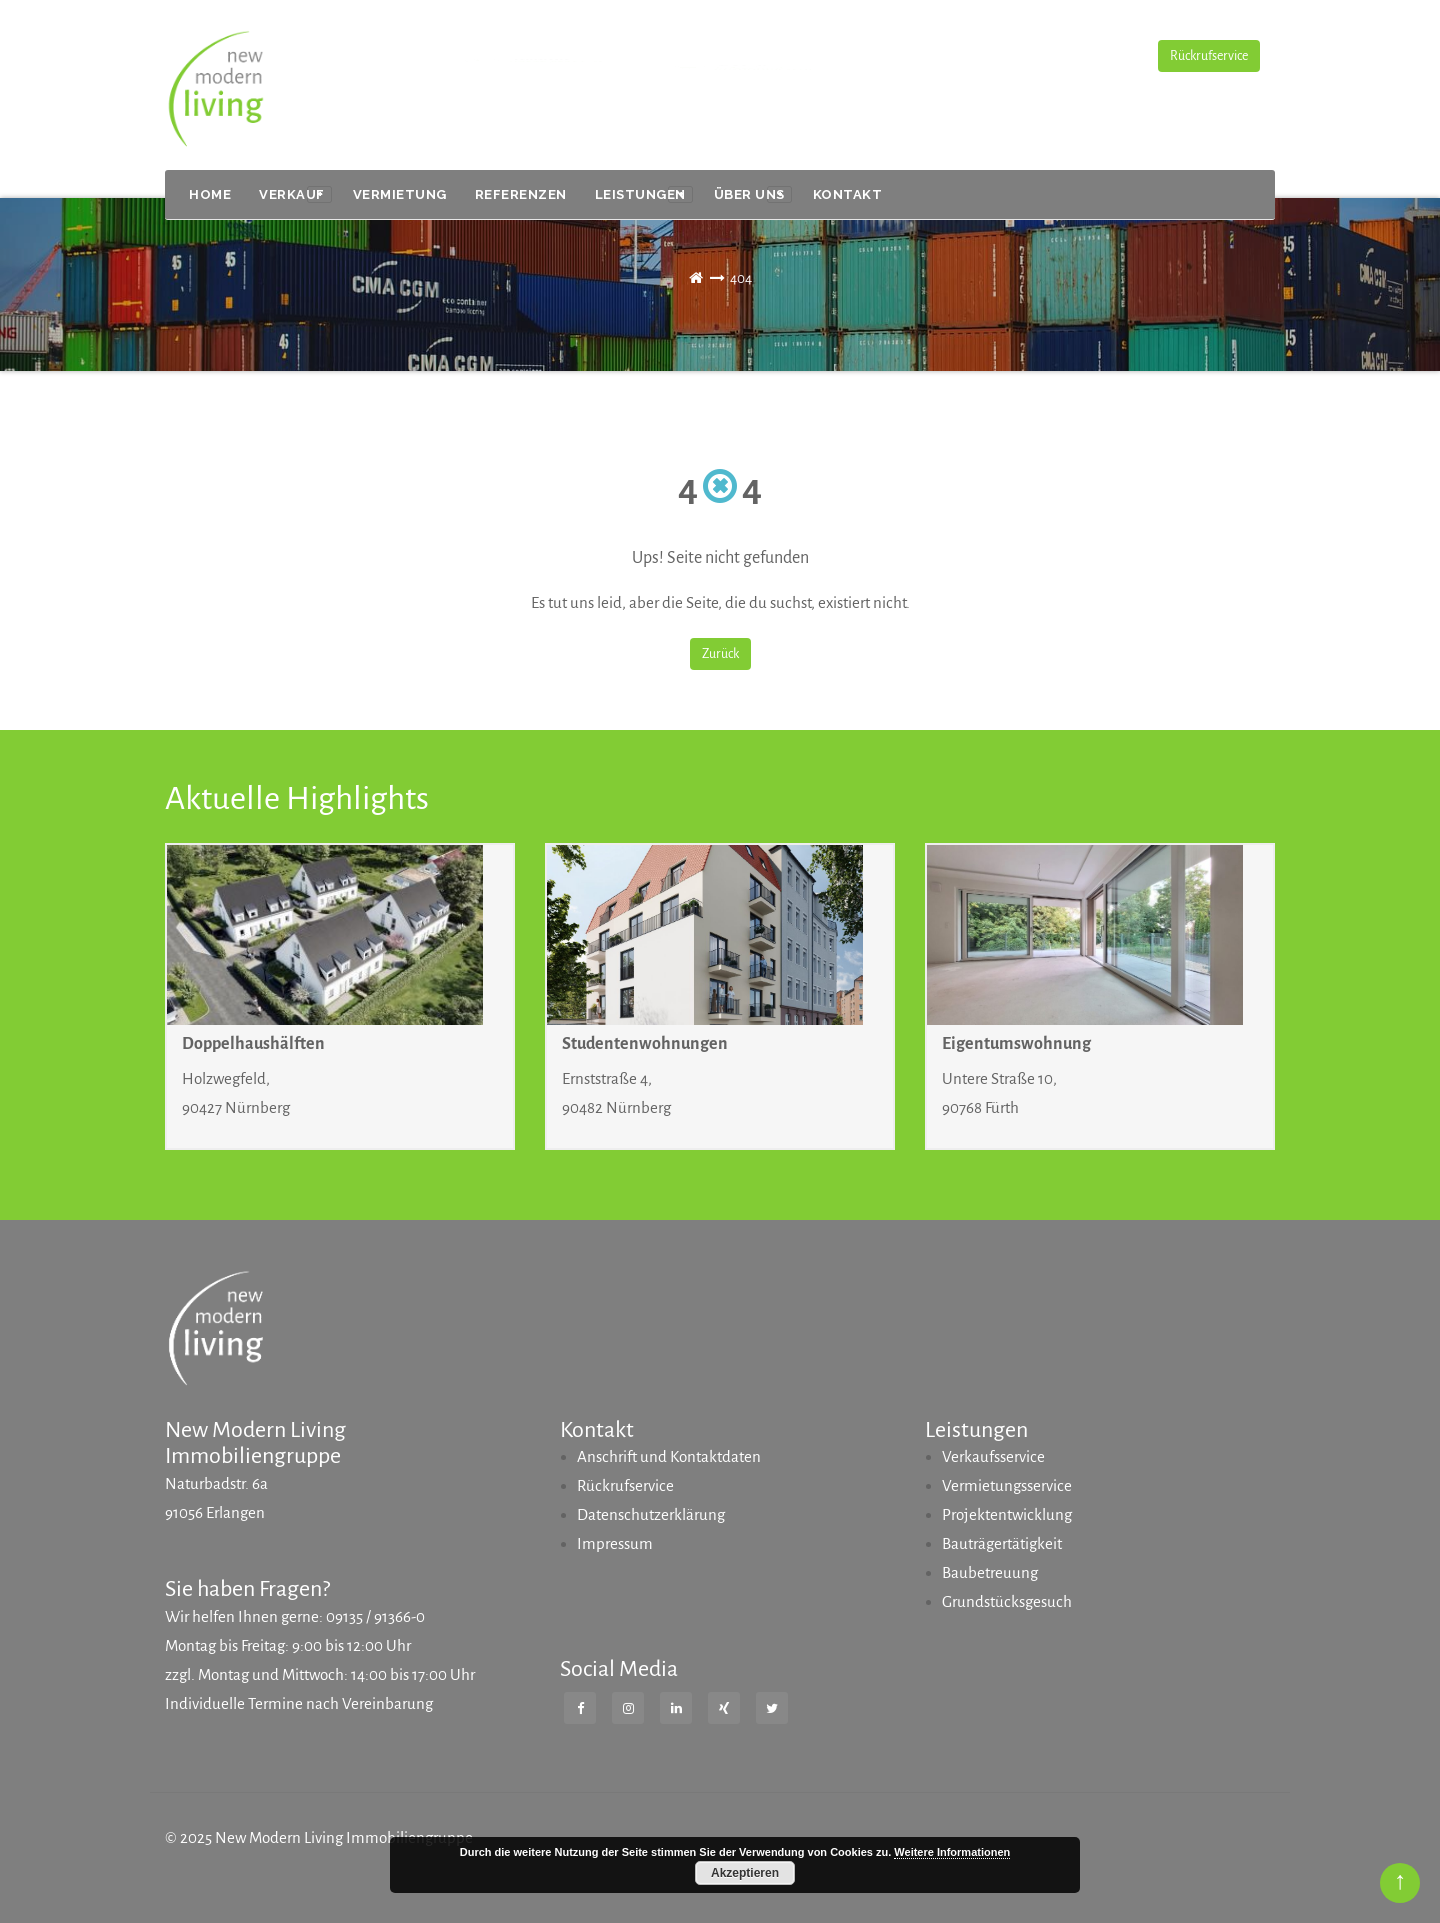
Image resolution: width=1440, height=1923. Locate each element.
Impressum (615, 1543)
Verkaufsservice (993, 1456)
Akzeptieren (745, 1873)
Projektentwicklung (1007, 1514)
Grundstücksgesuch (1007, 1601)
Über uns (753, 195)
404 (741, 278)
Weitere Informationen (952, 1852)
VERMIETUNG (400, 194)
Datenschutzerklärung (651, 1514)
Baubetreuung (990, 1572)
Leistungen (644, 195)
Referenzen (521, 194)
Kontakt (848, 194)
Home (210, 194)
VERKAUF (295, 195)
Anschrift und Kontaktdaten (669, 1456)
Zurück (720, 654)
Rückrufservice (1209, 56)
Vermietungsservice (1007, 1485)
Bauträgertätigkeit (1002, 1543)
